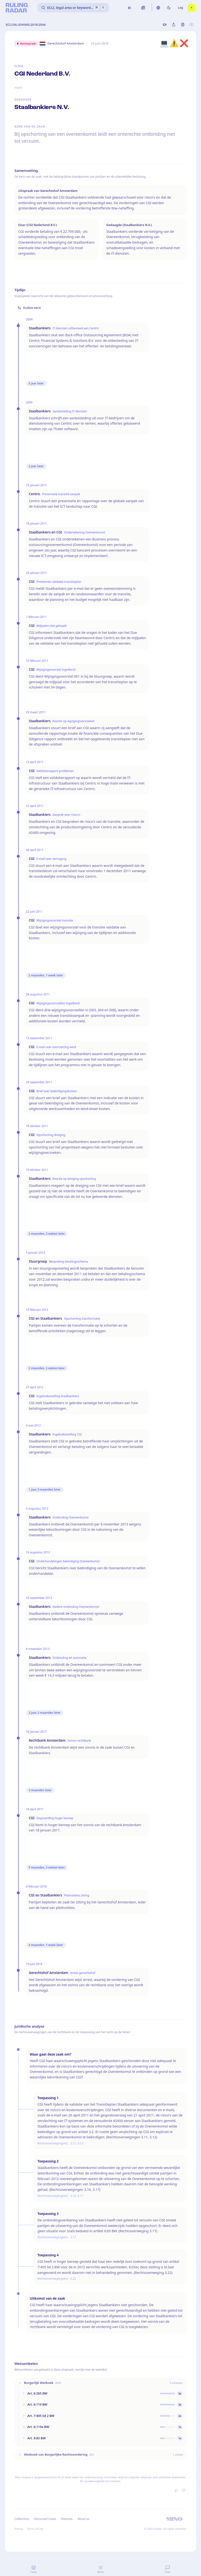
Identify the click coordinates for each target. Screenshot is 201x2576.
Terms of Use (35, 2529)
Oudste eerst (29, 308)
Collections (21, 2519)
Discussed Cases (45, 2519)
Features (67, 2519)
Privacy (18, 2529)
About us (83, 2519)
